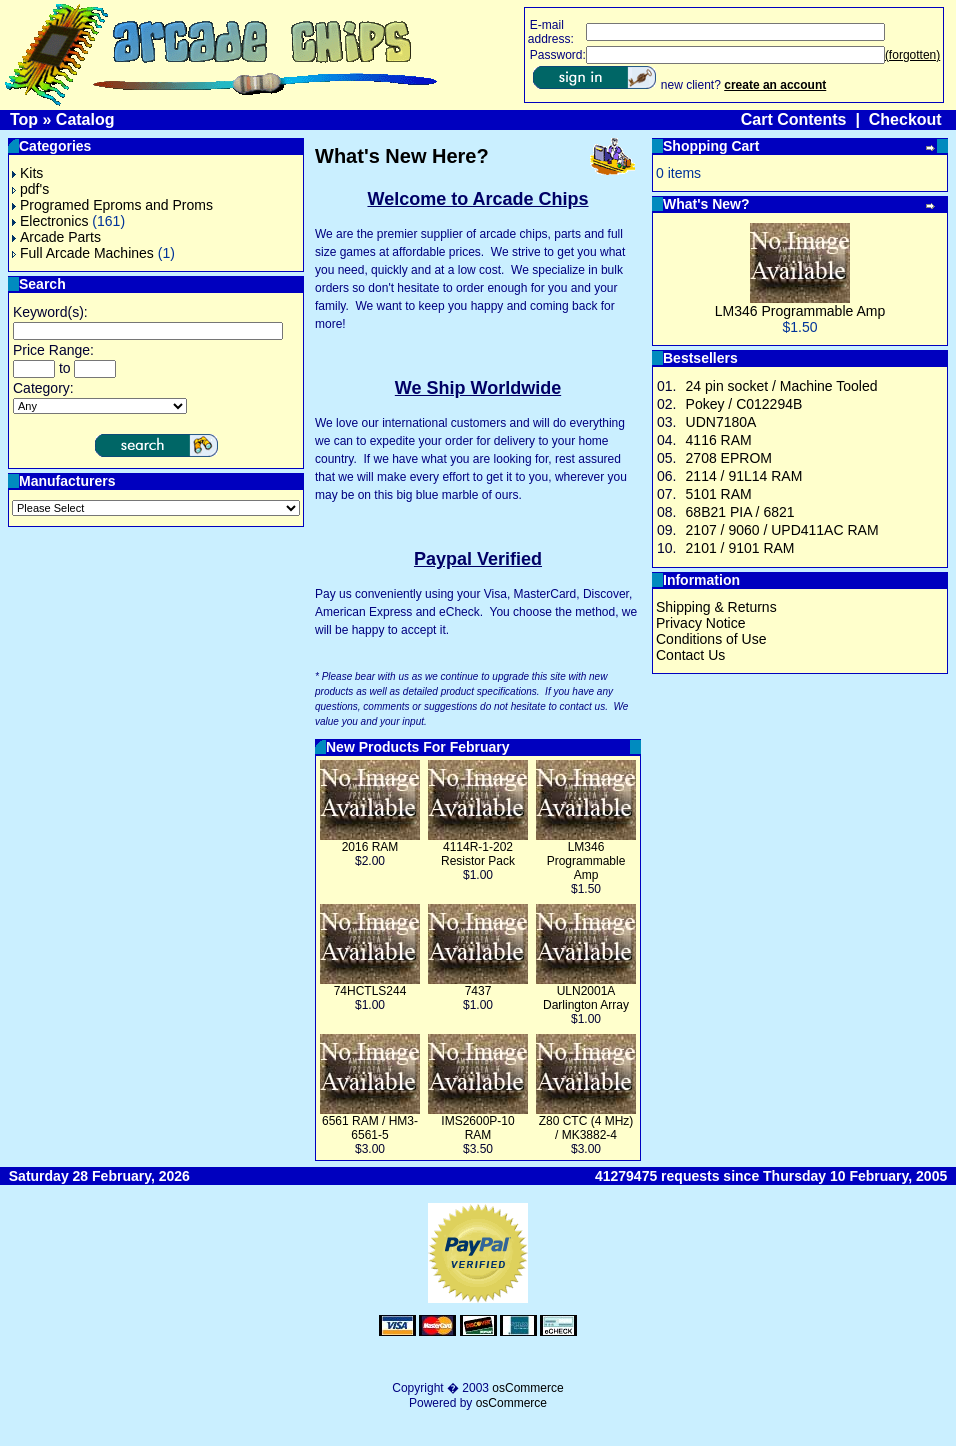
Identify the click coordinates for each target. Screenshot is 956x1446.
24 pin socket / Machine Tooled (782, 386)
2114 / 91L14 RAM (744, 476)
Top (24, 119)
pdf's (30, 189)
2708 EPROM (729, 458)
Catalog (85, 119)
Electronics (50, 221)
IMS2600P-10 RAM (477, 1128)
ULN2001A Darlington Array (586, 998)
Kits (27, 173)
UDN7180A (721, 422)
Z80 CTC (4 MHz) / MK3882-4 (586, 1128)
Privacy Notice (700, 623)
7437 (478, 991)
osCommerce (527, 1388)
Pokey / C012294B (744, 404)
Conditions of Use (711, 639)
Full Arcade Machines (83, 253)
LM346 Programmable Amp (586, 861)
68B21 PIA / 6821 (740, 512)
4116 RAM (719, 440)
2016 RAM (370, 847)
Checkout (905, 119)
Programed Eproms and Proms (112, 205)
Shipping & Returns (716, 607)
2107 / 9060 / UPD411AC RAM (782, 530)
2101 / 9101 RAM (740, 548)
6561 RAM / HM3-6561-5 (370, 1128)
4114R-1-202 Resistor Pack (478, 854)
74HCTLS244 (370, 991)
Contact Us (690, 655)
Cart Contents (794, 119)
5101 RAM (719, 494)
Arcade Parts (56, 237)
